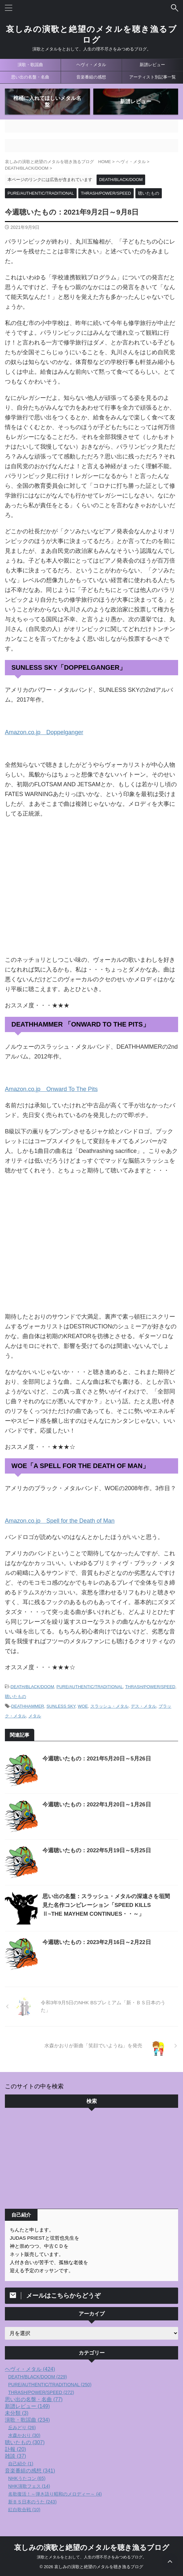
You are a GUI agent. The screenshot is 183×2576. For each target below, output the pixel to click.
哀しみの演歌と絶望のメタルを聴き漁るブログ (91, 2547)
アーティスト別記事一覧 (152, 77)
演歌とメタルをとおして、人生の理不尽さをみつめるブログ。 (91, 2557)
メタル (34, 1716)
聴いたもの (15, 1696)
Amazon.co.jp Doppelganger (44, 732)
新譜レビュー (152, 64)
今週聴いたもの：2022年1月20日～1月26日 (96, 1804)
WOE (83, 1706)
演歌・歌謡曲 (30, 64)
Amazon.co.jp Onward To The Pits (51, 1089)
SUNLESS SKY (60, 1706)
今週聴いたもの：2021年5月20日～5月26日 (96, 1759)
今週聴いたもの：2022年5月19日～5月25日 (96, 1850)
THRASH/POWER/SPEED (150, 1686)
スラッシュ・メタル (109, 1706)
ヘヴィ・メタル (91, 64)
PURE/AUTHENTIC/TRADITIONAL (89, 1686)
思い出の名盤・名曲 (30, 77)
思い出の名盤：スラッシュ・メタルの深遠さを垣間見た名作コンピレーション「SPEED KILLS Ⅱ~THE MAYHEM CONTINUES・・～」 (106, 1905)
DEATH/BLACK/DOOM (32, 1686)
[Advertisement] (91, 2159)
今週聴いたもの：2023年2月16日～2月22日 (96, 1942)
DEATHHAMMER (27, 1706)
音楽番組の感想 (91, 77)
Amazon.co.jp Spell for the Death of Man (59, 1521)
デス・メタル (143, 1706)
